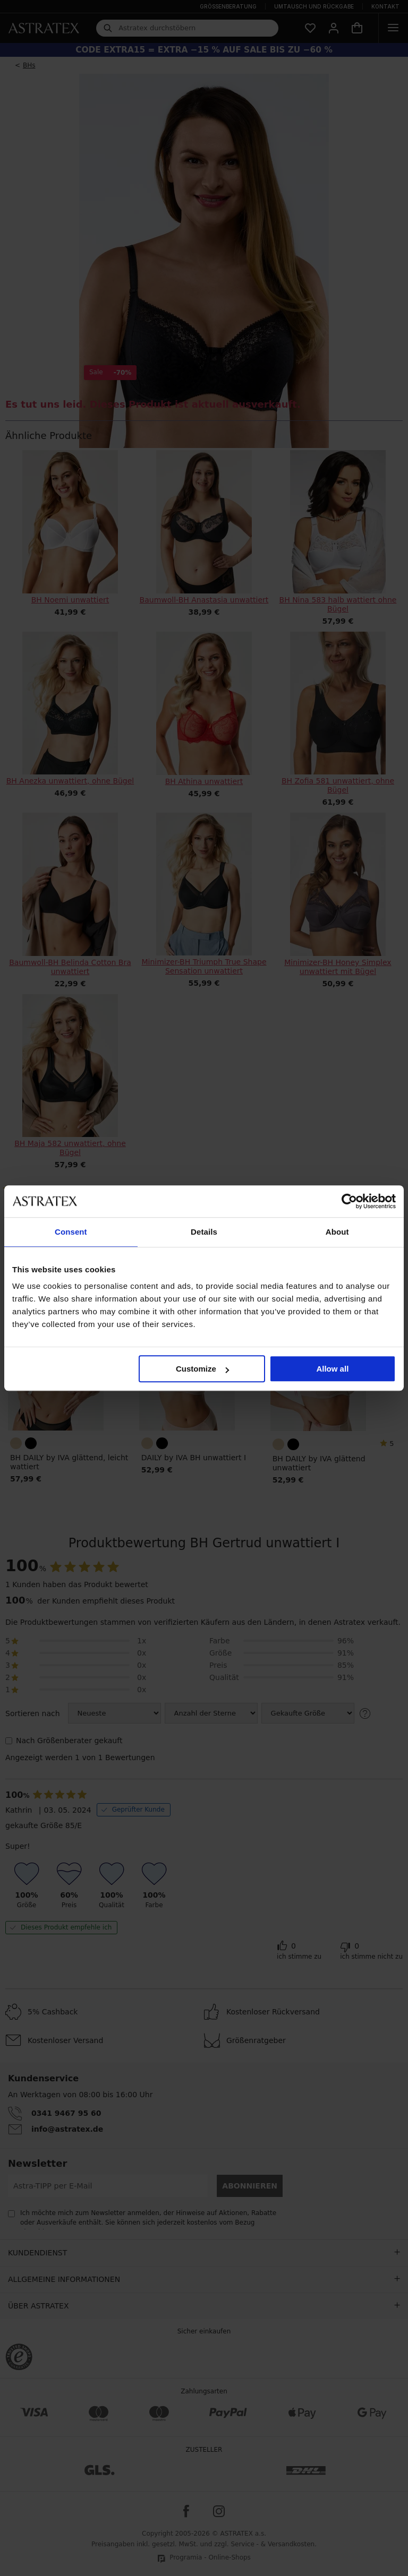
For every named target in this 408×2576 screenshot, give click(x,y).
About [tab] (337, 1231)
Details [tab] (204, 1231)
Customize (202, 1368)
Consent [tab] (71, 1231)
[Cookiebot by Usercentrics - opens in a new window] (349, 1201)
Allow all (332, 1368)
